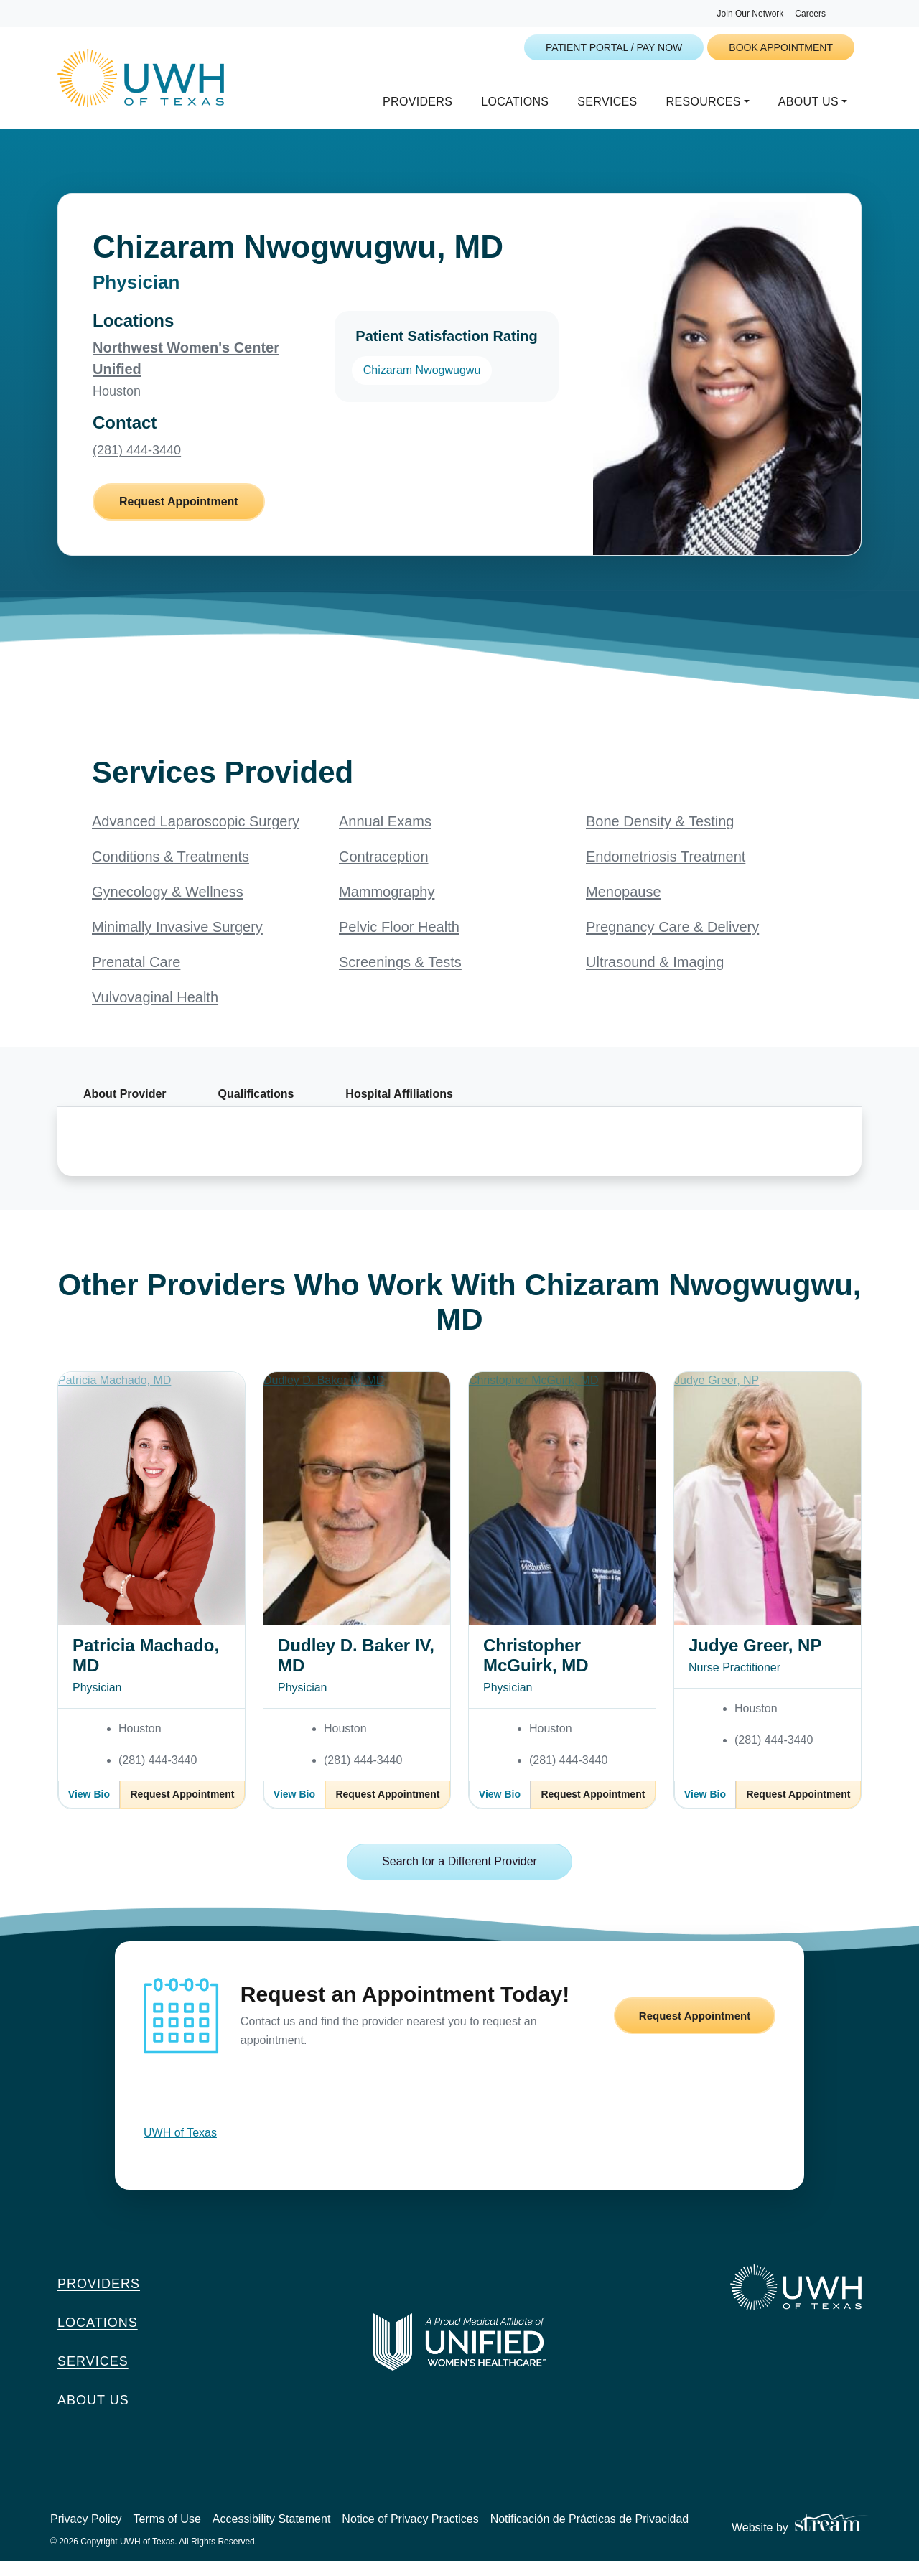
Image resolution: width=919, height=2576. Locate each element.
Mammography (386, 907)
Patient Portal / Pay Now (614, 47)
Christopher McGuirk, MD (536, 1670)
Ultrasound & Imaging (655, 977)
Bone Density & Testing (660, 836)
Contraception (384, 871)
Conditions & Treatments (170, 871)
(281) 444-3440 (137, 465)
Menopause (623, 907)
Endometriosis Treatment (665, 871)
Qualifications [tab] (256, 1109)
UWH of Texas (180, 2148)
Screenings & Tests (400, 977)
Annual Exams (385, 836)
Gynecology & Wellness (167, 907)
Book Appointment (781, 47)
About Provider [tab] (125, 1109)
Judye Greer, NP (755, 1660)
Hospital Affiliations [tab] (399, 1109)
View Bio (89, 1809)
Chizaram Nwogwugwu (422, 385)
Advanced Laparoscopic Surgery (195, 836)
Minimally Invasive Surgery (177, 942)
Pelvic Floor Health (399, 942)
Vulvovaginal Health (155, 1012)
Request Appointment (178, 516)
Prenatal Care (136, 977)
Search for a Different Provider (459, 1876)
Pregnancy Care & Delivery (672, 942)
